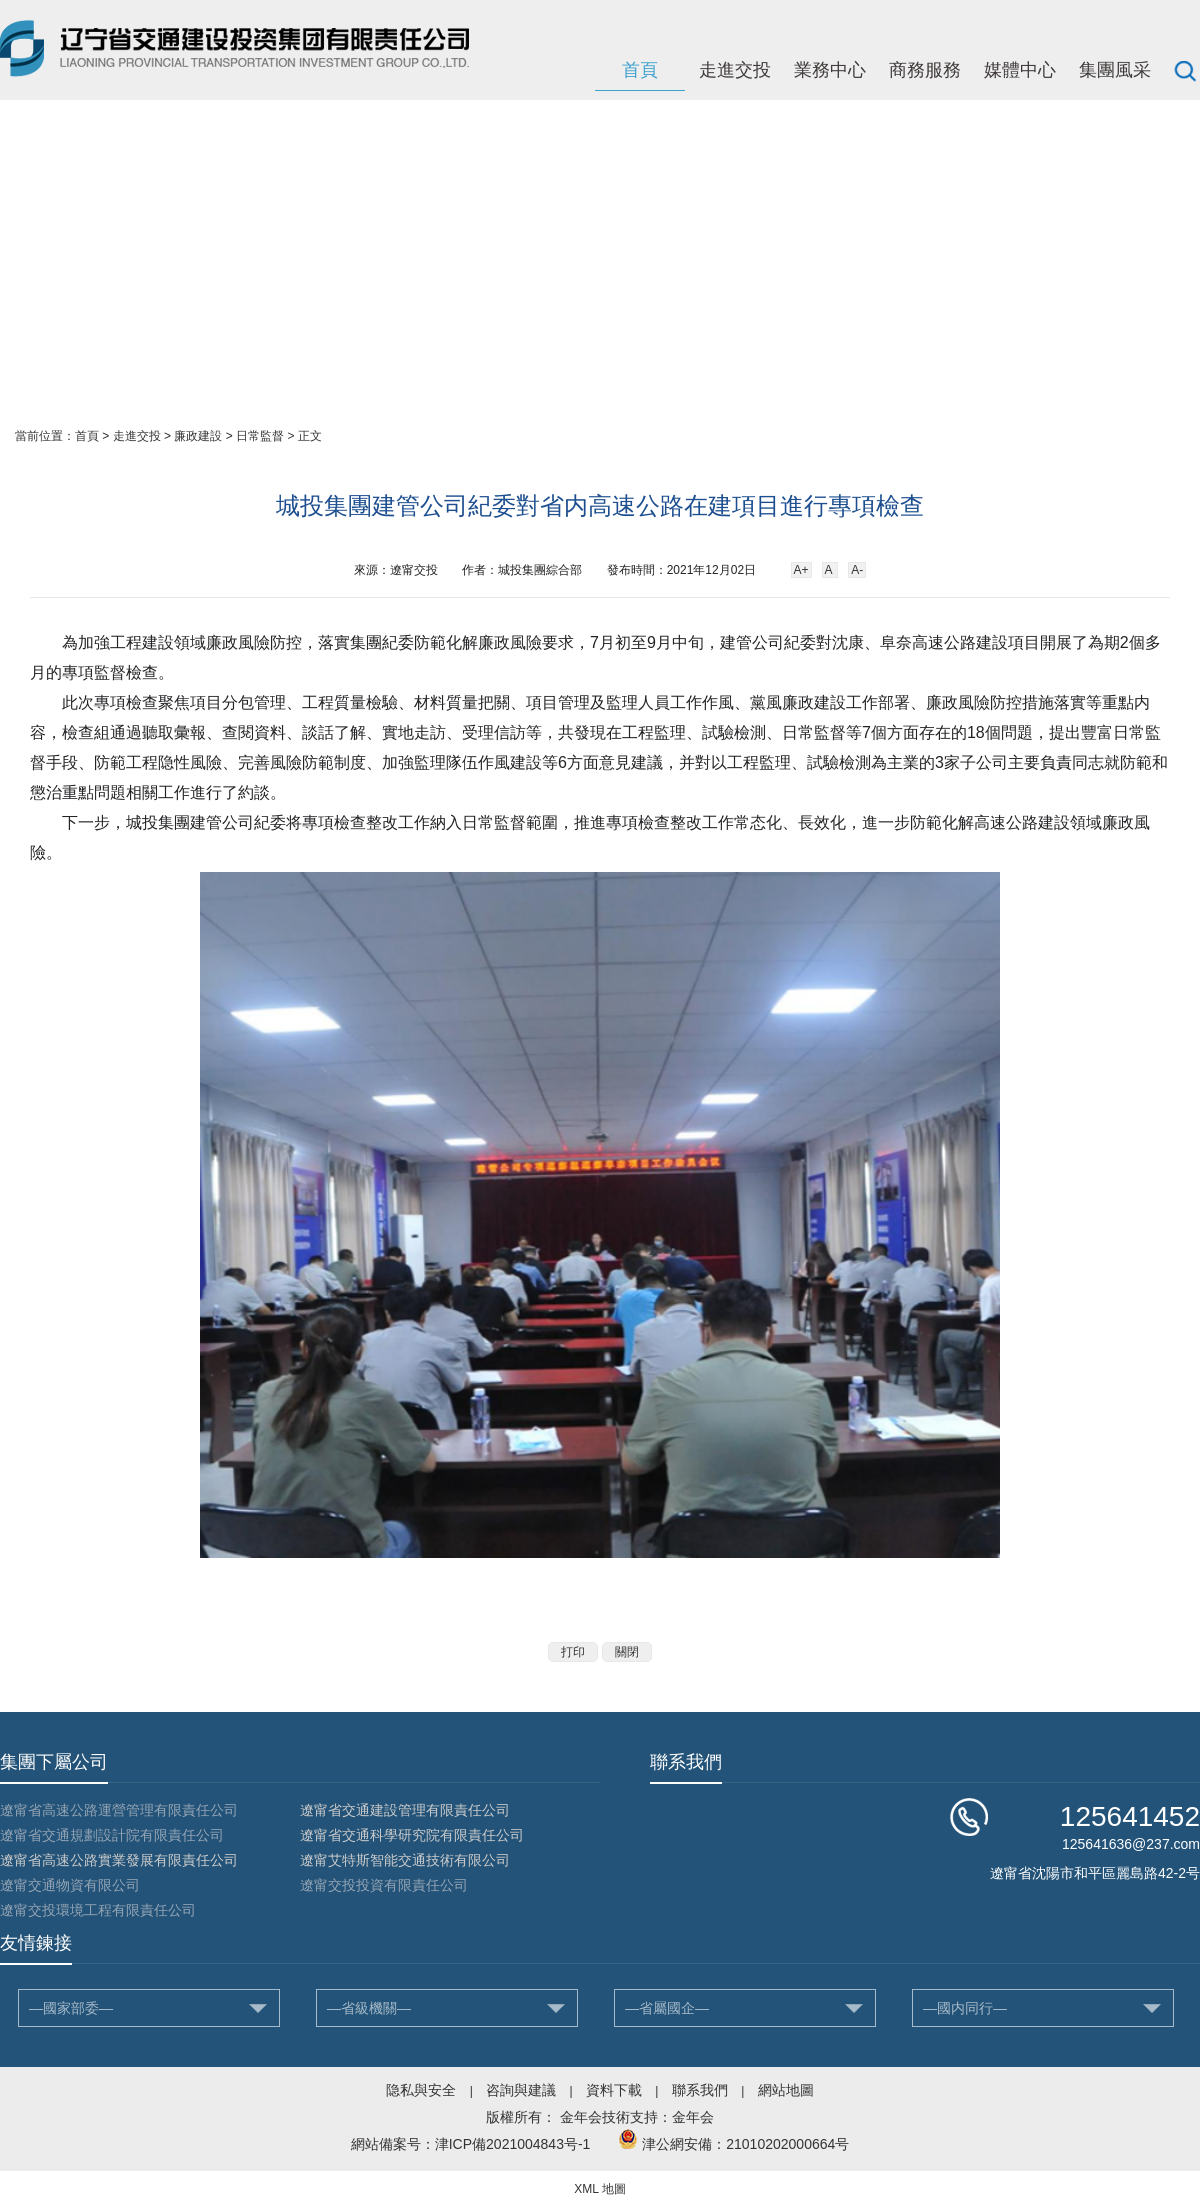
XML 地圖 (600, 2189)
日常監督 (260, 436)
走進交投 (735, 70)
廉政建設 (198, 436)
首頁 (640, 70)
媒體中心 (1020, 70)
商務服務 (925, 70)
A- (857, 570)
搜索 (1185, 70)
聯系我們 (700, 2090)
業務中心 (830, 70)
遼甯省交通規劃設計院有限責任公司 (112, 1835)
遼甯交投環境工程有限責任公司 (98, 1910)
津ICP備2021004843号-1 (513, 2144)
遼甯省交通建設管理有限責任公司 (405, 1810)
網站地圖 (786, 2090)
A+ (801, 570)
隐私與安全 (421, 2090)
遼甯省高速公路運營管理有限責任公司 (119, 1810)
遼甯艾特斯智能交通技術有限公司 (405, 1860)
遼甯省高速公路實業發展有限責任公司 (119, 1860)
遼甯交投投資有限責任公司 (384, 1885)
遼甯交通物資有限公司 (70, 1885)
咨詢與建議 (521, 2090)
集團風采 (1115, 70)
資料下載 (614, 2090)
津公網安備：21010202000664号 (745, 2144)
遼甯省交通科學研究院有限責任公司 (412, 1835)
